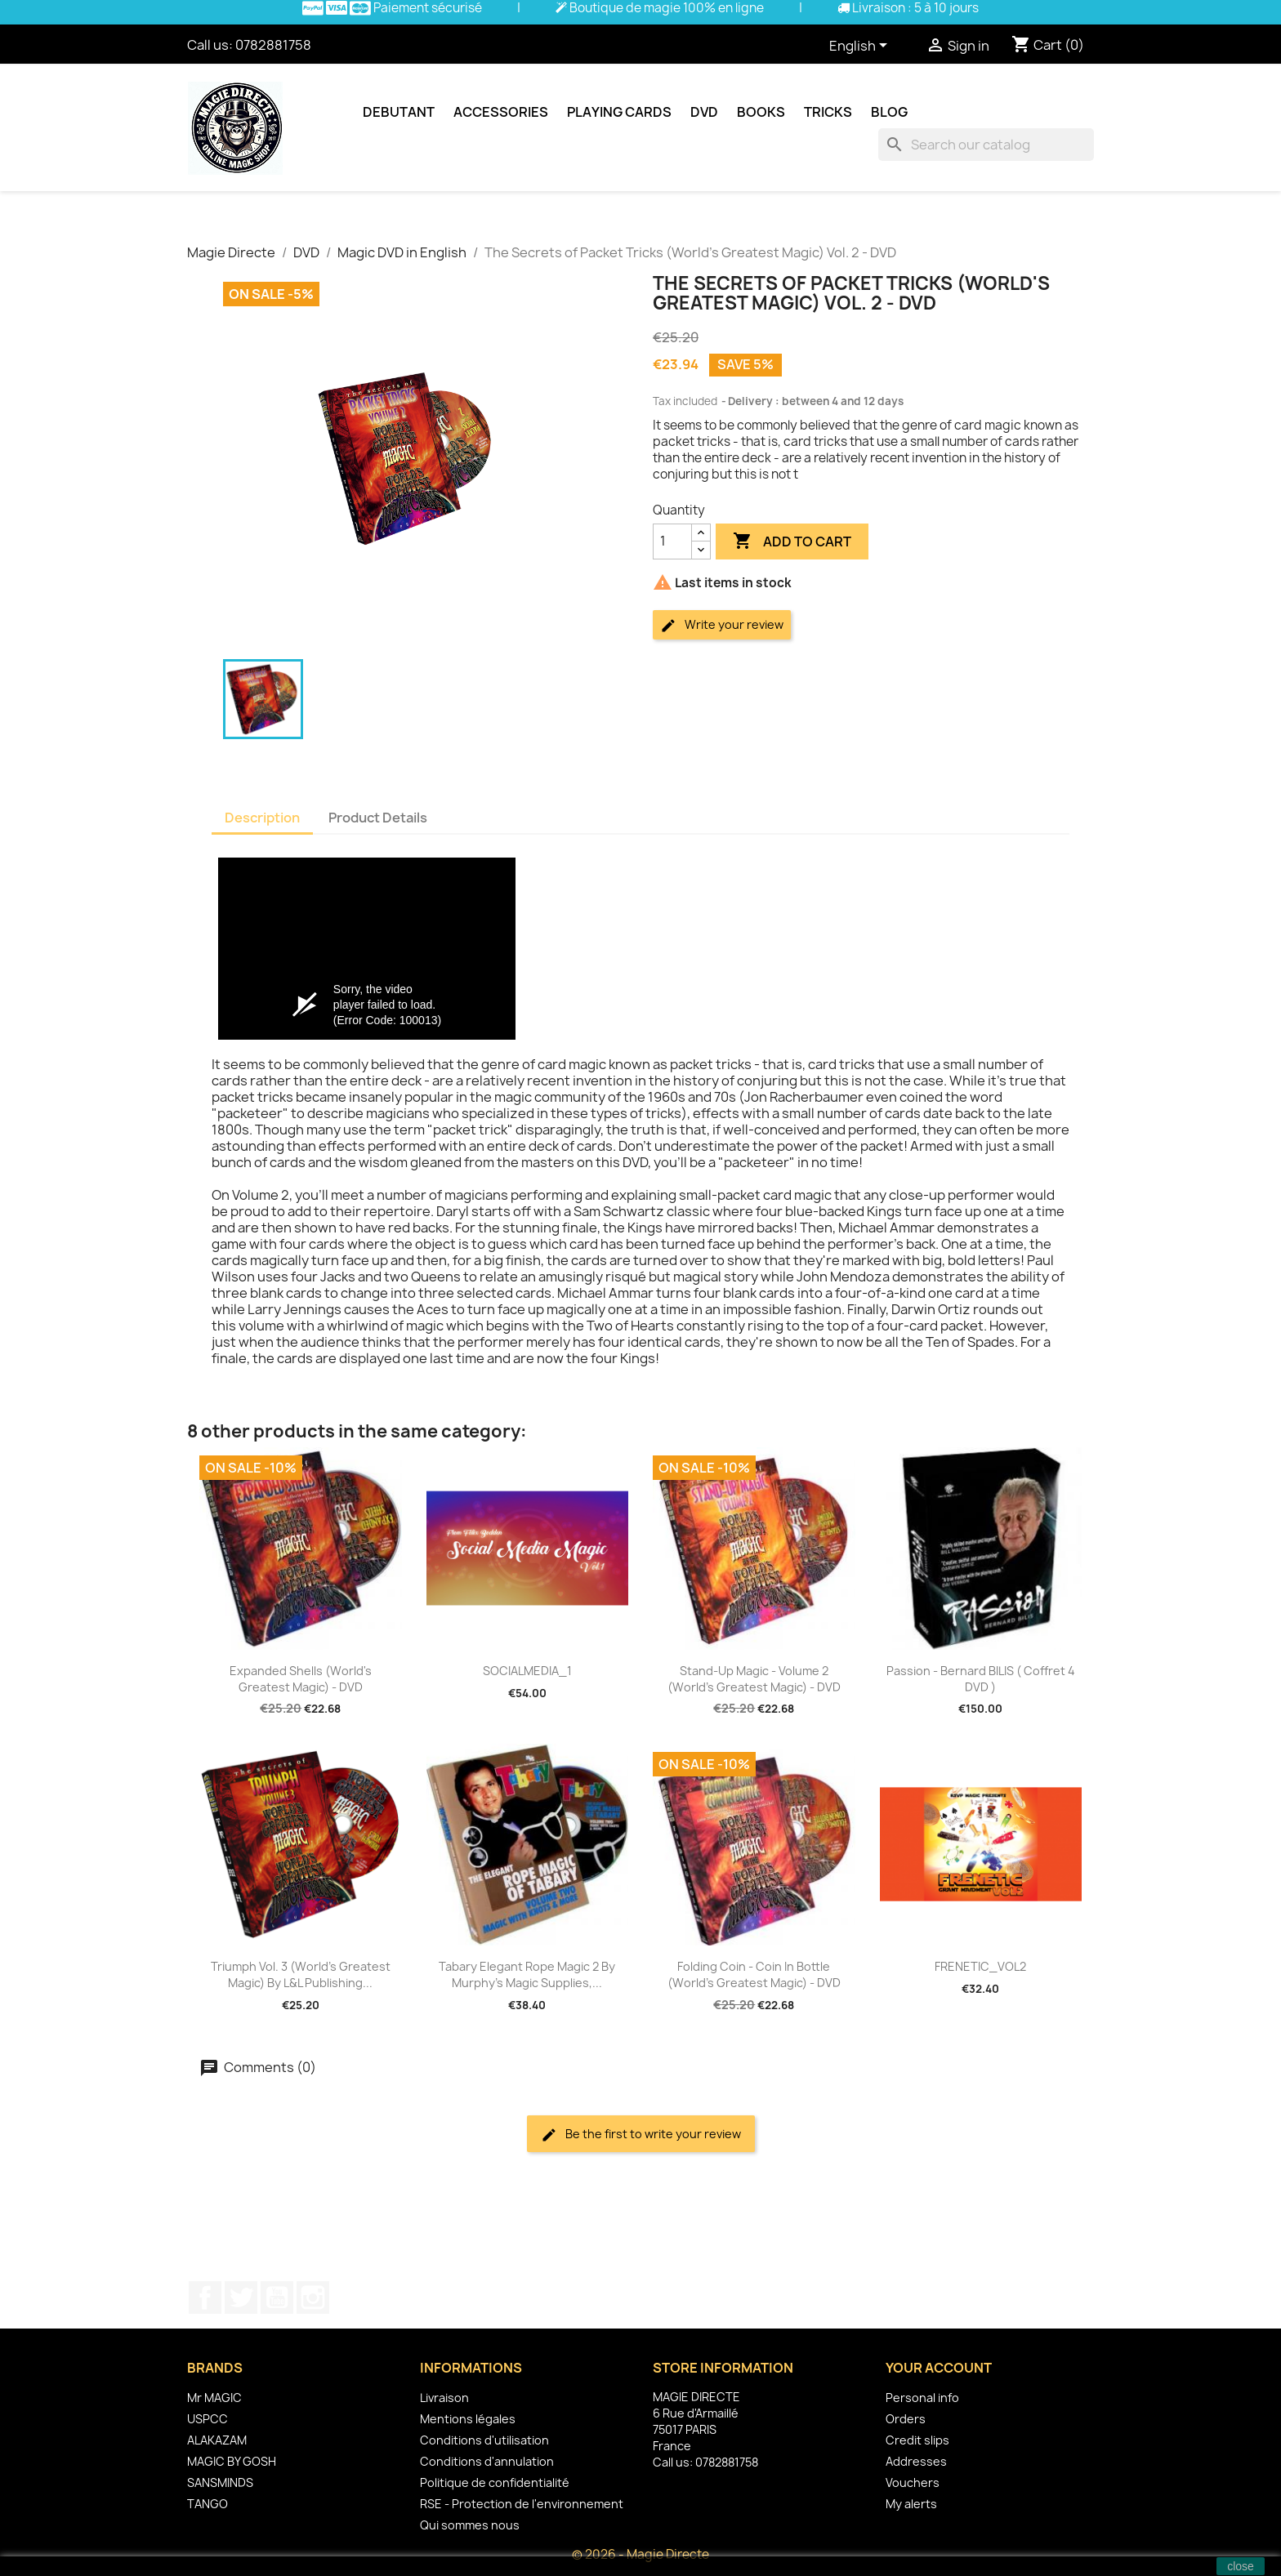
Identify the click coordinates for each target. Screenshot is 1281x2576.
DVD (704, 112)
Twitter (241, 2297)
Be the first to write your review (641, 2134)
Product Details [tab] (377, 818)
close (1240, 2566)
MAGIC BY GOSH (231, 2461)
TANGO (207, 2503)
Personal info (922, 2397)
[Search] (986, 144)
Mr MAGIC (214, 2397)
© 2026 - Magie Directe (640, 2554)
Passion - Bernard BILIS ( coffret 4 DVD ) (980, 1679)
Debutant (399, 112)
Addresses (916, 2461)
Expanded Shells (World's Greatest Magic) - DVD (301, 1679)
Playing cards (619, 112)
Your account (939, 2368)
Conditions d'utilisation (484, 2440)
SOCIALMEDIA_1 (527, 1670)
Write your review (721, 625)
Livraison (444, 2397)
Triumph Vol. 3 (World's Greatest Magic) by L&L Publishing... (301, 1974)
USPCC (207, 2419)
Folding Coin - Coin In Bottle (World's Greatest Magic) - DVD (754, 1974)
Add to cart (792, 541)
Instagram (313, 2297)
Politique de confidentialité (494, 2482)
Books (761, 112)
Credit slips (917, 2440)
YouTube (277, 2297)
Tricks (828, 112)
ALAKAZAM (217, 2440)
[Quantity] (672, 541)
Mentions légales (468, 2419)
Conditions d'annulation (487, 2461)
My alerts (911, 2503)
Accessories (500, 112)
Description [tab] (262, 818)
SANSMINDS (220, 2482)
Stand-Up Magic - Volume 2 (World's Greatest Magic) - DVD (754, 1679)
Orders (906, 2419)
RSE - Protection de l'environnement (521, 2503)
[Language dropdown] (861, 46)
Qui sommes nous (470, 2525)
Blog (889, 112)
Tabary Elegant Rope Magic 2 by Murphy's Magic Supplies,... (527, 1974)
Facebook (205, 2297)
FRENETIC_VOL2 (980, 1966)
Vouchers (913, 2482)
